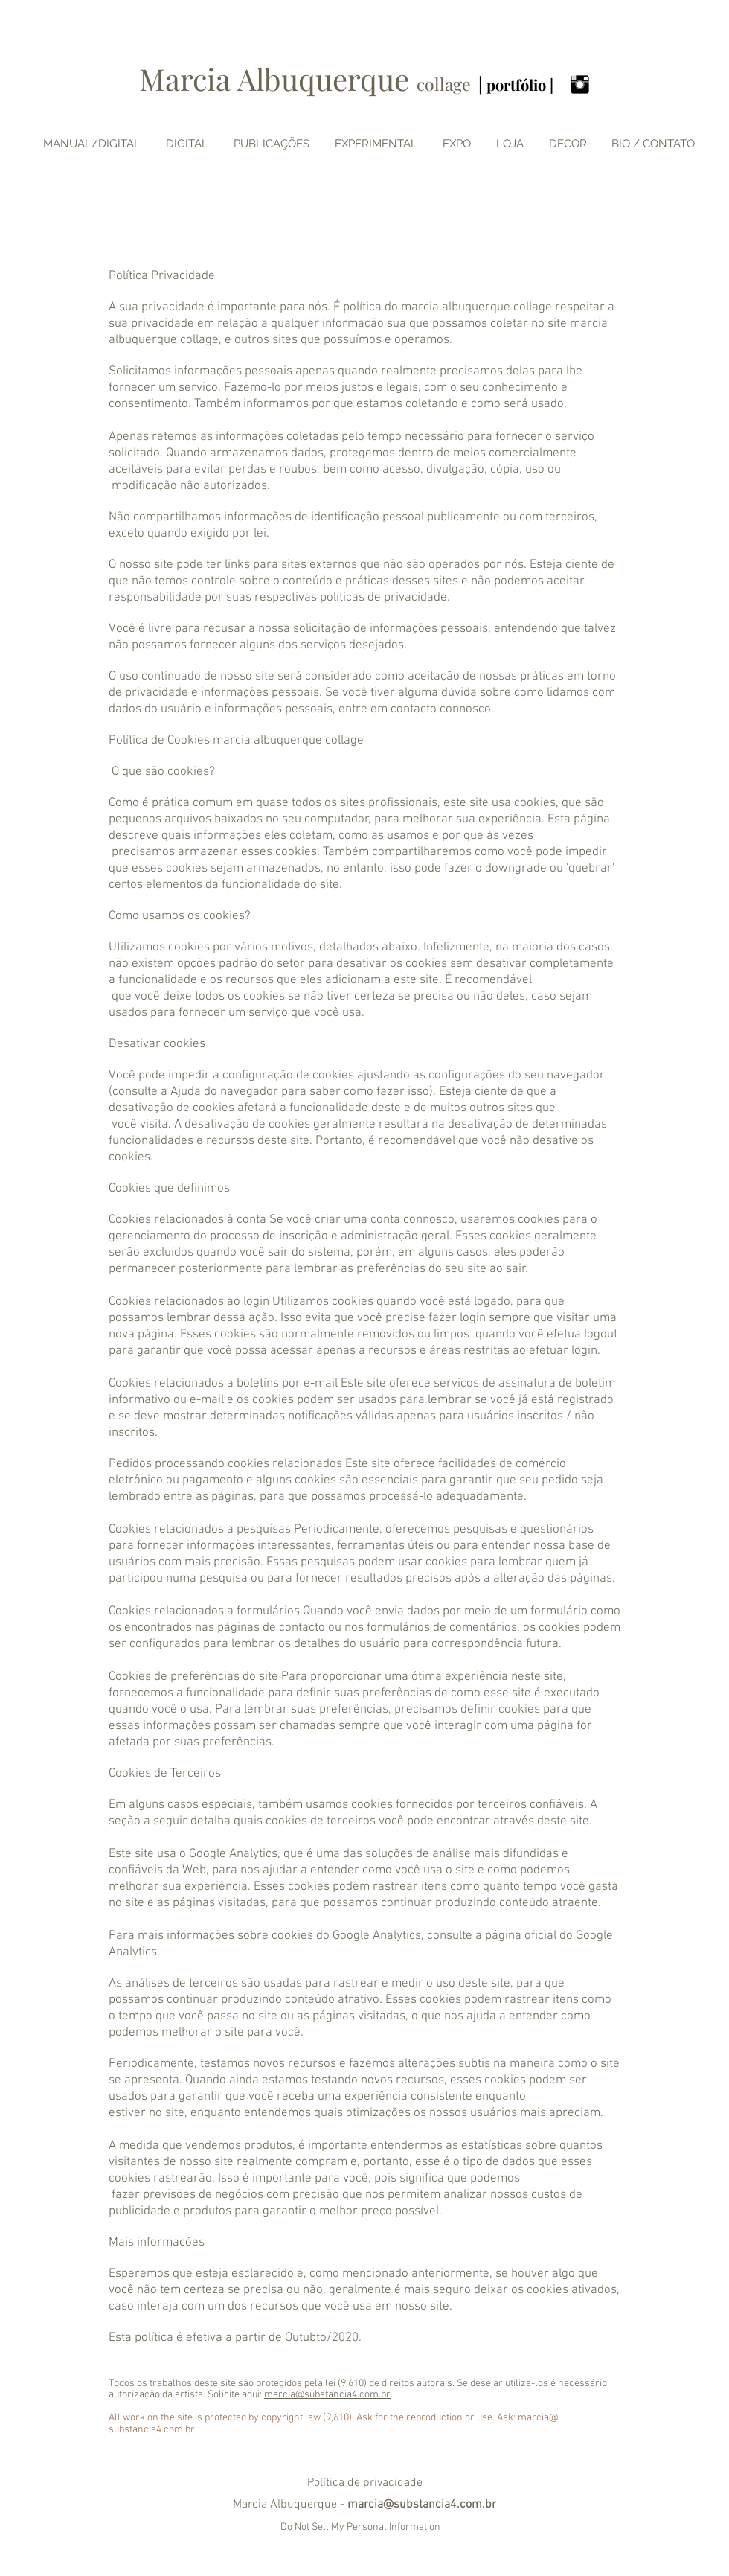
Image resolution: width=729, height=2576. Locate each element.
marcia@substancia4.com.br (327, 2394)
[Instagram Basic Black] (580, 84)
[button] (457, 143)
